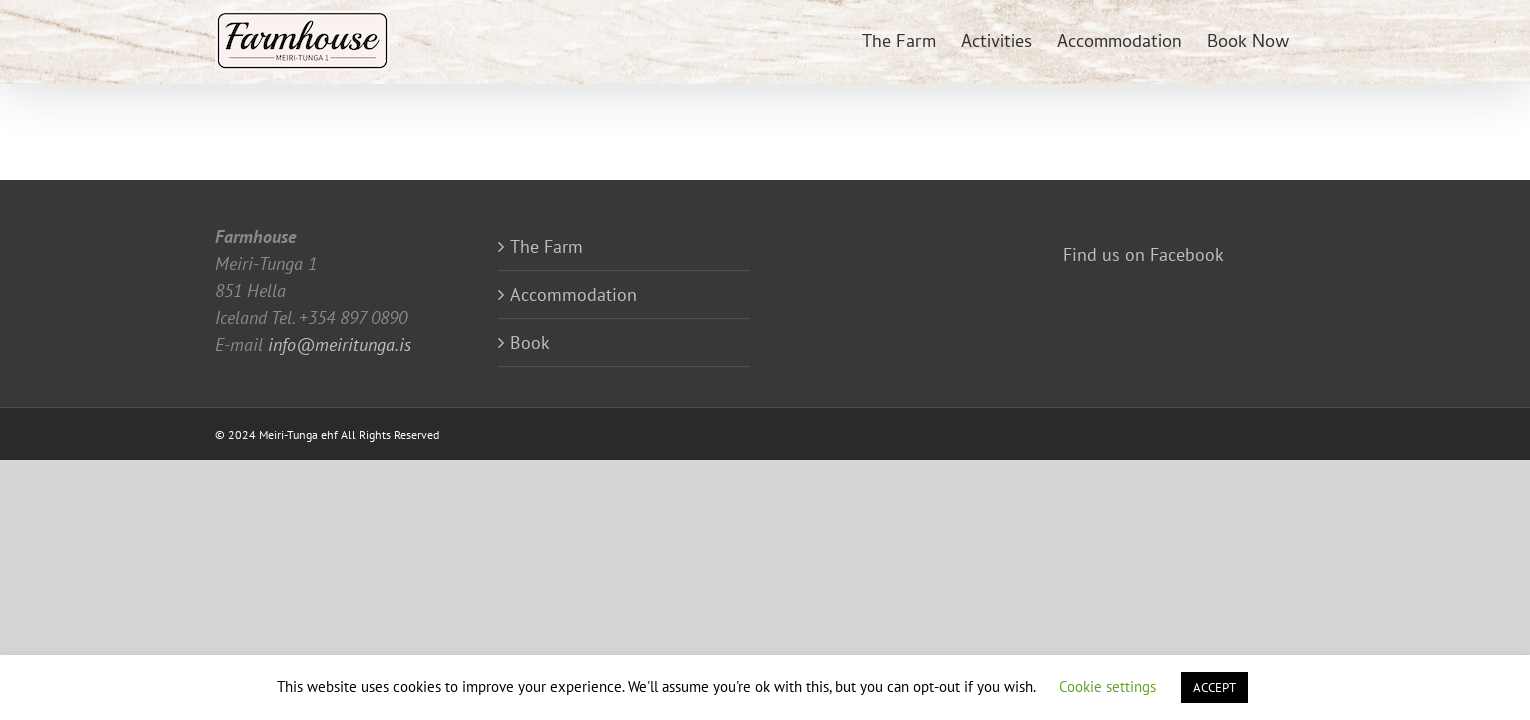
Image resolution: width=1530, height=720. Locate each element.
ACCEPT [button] (1214, 687)
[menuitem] (864, 42)
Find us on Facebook (1143, 254)
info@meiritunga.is (339, 344)
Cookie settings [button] (1107, 686)
